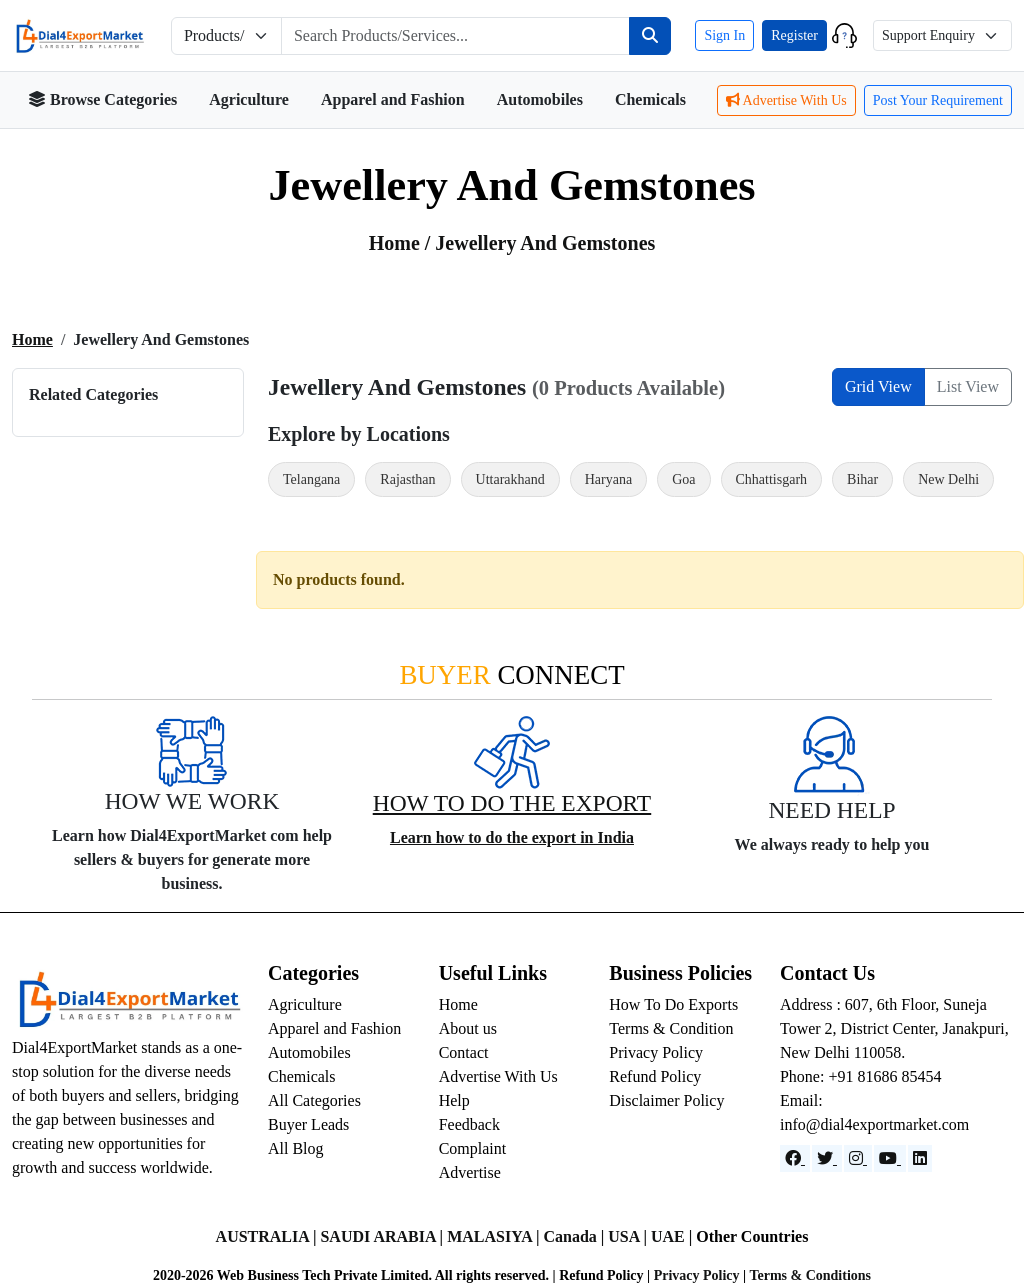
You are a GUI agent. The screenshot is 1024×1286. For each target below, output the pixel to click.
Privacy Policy (656, 1052)
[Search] (650, 36)
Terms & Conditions (810, 1275)
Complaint (473, 1148)
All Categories (314, 1100)
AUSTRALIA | (268, 1236)
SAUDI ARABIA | (383, 1236)
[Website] (827, 1158)
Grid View (878, 386)
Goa (683, 479)
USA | (629, 1236)
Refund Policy (655, 1076)
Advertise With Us (786, 100)
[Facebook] (795, 1158)
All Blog (296, 1148)
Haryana (608, 479)
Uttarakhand (510, 479)
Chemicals (650, 99)
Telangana (311, 479)
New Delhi (948, 479)
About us (468, 1028)
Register (794, 35)
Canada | (575, 1236)
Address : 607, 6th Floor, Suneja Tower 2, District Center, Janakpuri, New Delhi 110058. (894, 1028)
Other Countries (752, 1236)
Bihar (862, 479)
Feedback (469, 1124)
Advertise (470, 1172)
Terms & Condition (671, 1028)
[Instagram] (858, 1158)
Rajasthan (407, 479)
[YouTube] (890, 1158)
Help (454, 1100)
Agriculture (249, 99)
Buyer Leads (308, 1124)
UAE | (673, 1236)
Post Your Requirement (938, 100)
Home (32, 339)
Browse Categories (102, 99)
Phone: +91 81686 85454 (860, 1076)
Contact (464, 1052)
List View (968, 386)
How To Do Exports (673, 1004)
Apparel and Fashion (393, 99)
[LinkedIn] (920, 1158)
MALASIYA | (495, 1236)
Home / (402, 243)
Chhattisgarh (772, 479)
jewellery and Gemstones (545, 243)
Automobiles (540, 99)
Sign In (724, 35)
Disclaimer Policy (666, 1100)
